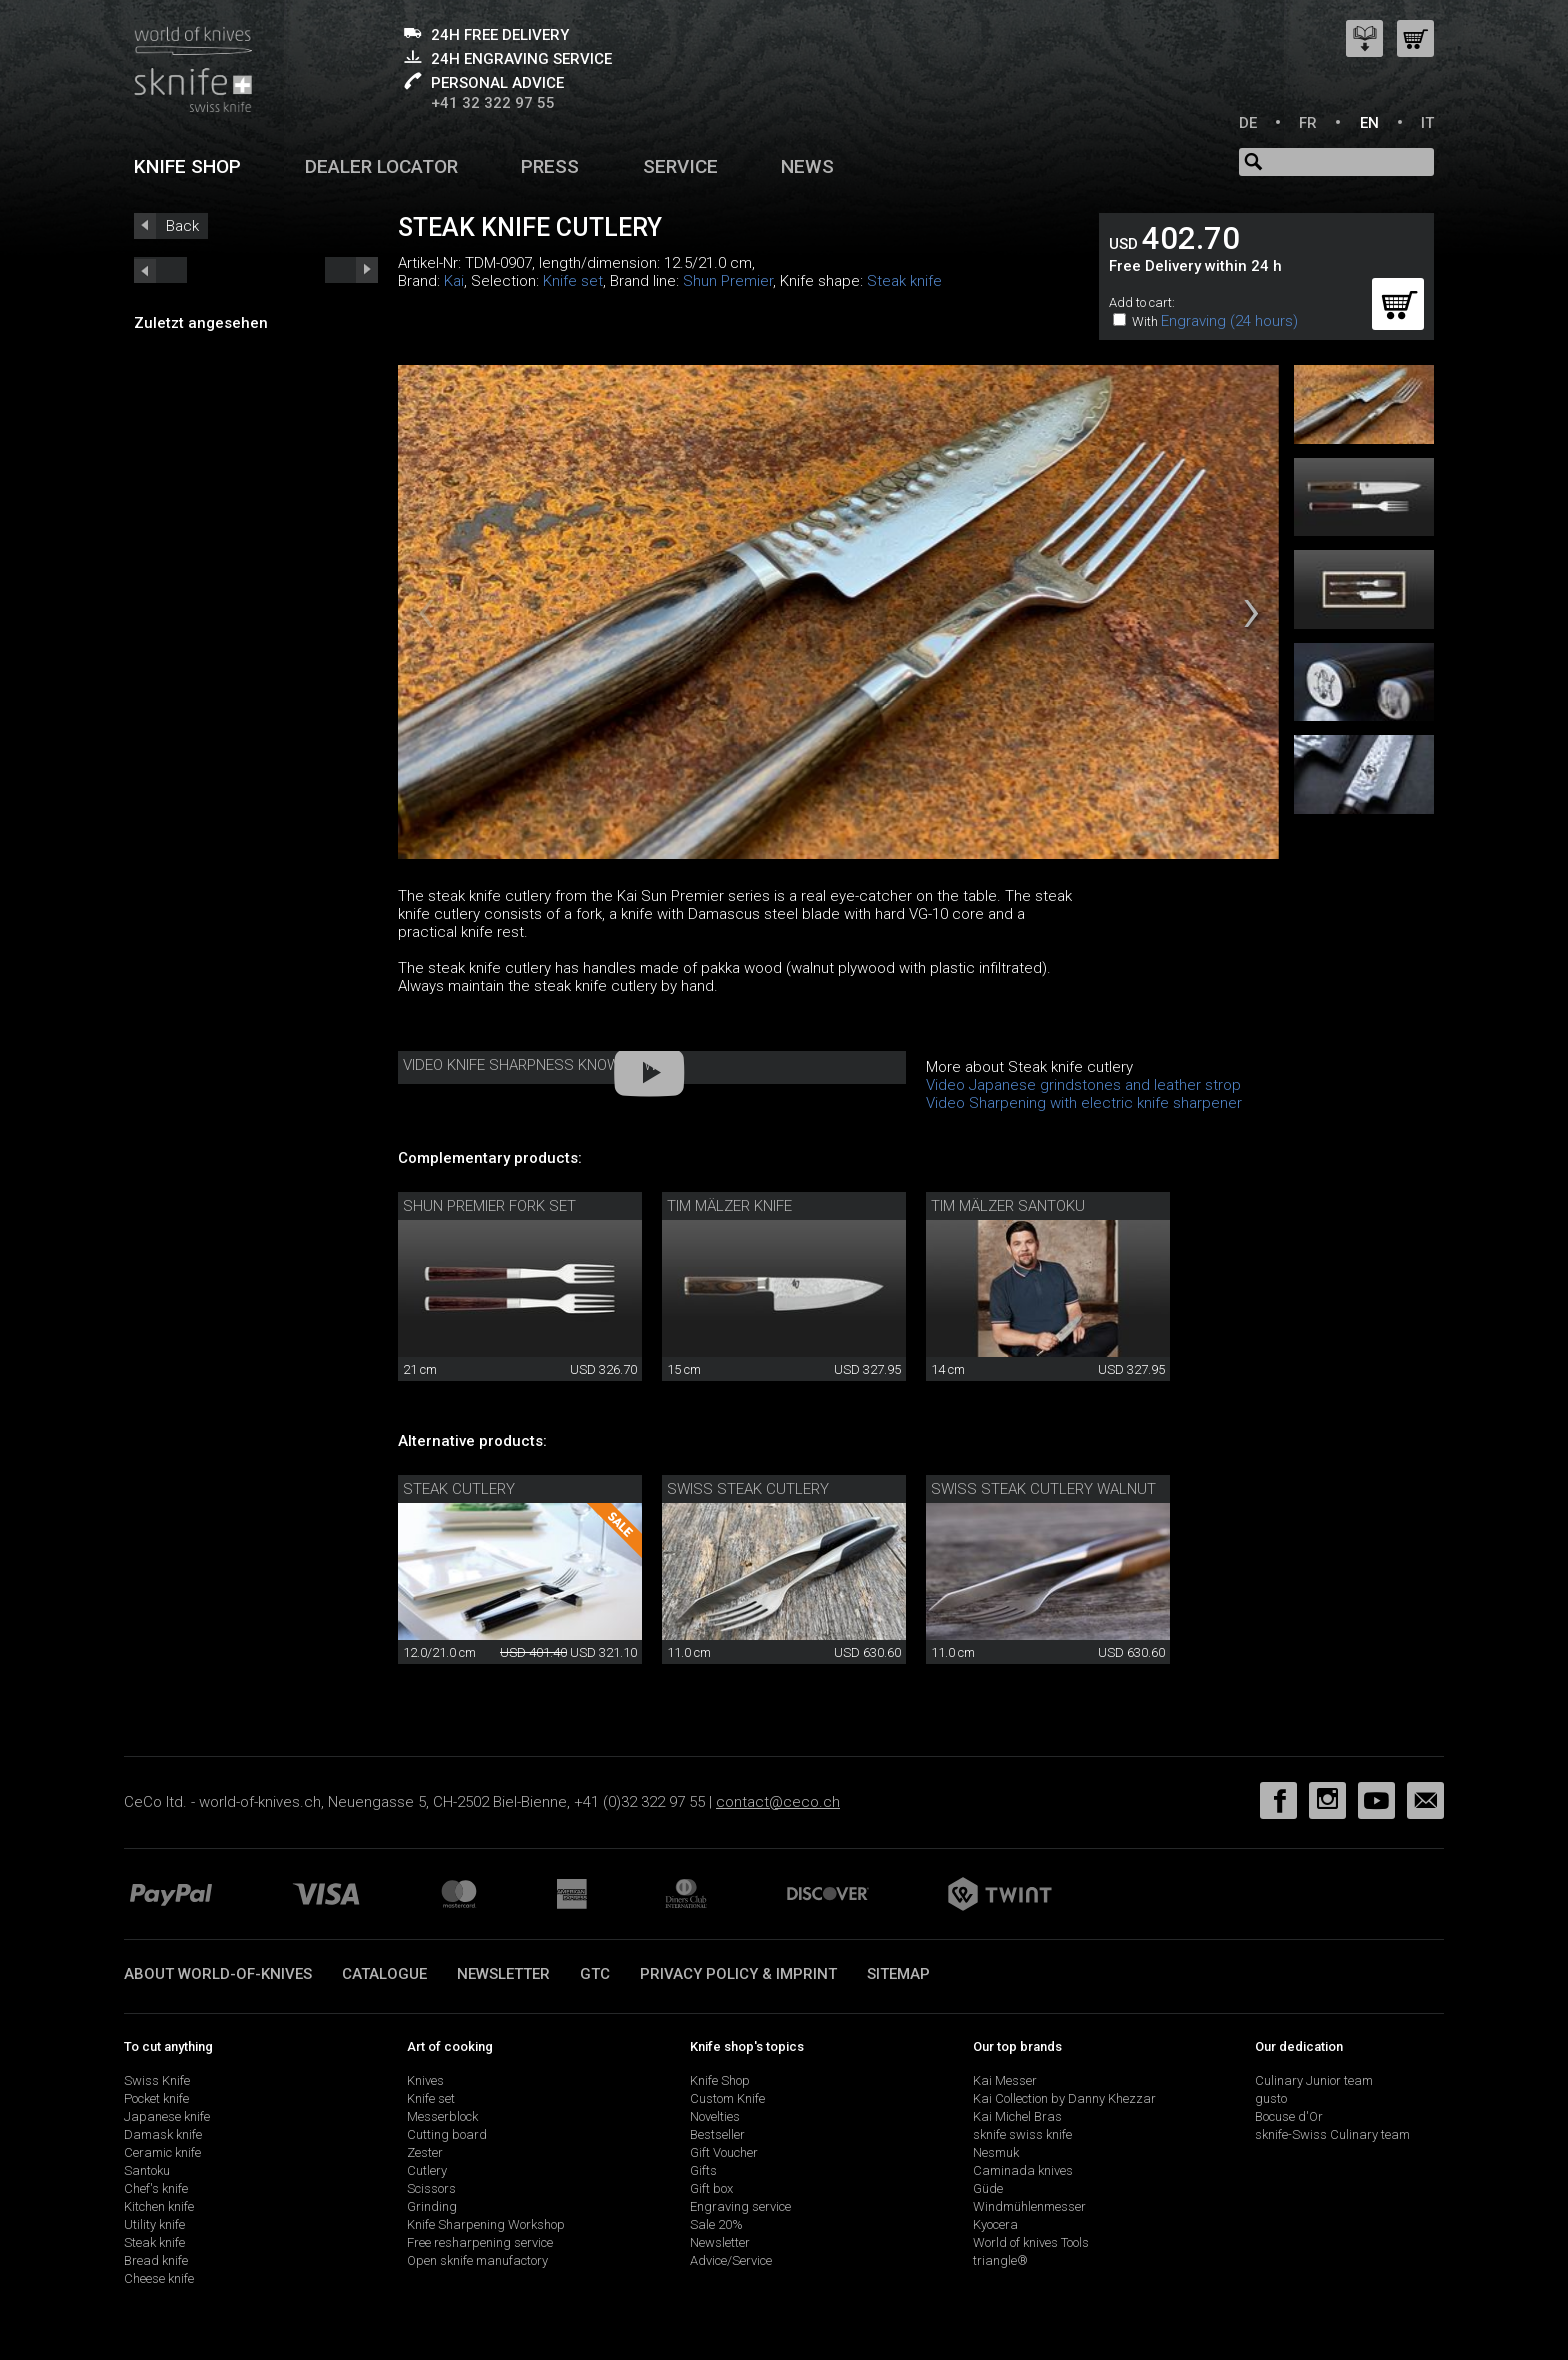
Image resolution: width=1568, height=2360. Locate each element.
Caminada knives (1023, 2170)
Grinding (432, 2206)
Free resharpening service (480, 2242)
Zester (425, 2152)
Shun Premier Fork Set (489, 1206)
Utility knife (154, 2224)
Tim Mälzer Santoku (1008, 1206)
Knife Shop (720, 2080)
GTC (595, 1974)
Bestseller (717, 2134)
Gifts (703, 2170)
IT (1427, 123)
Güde (988, 2188)
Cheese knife (159, 2278)
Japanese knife (167, 2116)
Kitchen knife (159, 2206)
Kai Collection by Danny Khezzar (1064, 2098)
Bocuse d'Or (1289, 2116)
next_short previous (160, 270)
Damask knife (163, 2134)
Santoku (147, 2170)
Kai (454, 281)
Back (182, 226)
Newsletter (503, 1974)
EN (1369, 123)
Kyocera (995, 2224)
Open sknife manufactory (477, 2260)
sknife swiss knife (1022, 2134)
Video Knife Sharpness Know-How (530, 1065)
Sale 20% (716, 2224)
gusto (1271, 2098)
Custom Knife (727, 2098)
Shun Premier (728, 281)
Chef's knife (156, 2188)
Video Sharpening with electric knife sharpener (1084, 1103)
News (807, 166)
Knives (425, 2080)
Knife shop (187, 166)
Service (680, 166)
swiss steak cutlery (748, 1489)
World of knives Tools (1031, 2242)
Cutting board (447, 2134)
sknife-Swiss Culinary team (1332, 2134)
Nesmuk (996, 2152)
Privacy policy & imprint (738, 1974)
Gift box (711, 2188)
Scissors (431, 2188)
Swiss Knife (157, 2080)
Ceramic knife (162, 2152)
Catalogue (384, 1974)
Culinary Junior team (1314, 2080)
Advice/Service (731, 2260)
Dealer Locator (381, 166)
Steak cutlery (459, 1489)
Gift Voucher (724, 2152)
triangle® (1000, 2260)
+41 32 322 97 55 (493, 103)
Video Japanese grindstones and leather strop (1083, 1085)
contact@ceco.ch (778, 1802)
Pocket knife (156, 2098)
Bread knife (156, 2260)
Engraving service (740, 2206)
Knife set (573, 281)
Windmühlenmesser (1029, 2206)
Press (550, 166)
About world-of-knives (218, 1974)
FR (1308, 123)
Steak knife (904, 281)
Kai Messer (1005, 2080)
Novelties (715, 2116)
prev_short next (351, 270)
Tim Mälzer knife (729, 1206)
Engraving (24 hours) (1229, 321)
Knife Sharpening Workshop (486, 2224)
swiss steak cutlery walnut (1043, 1489)
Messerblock (442, 2116)
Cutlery (427, 2170)
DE (1248, 123)
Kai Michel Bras (1017, 2116)
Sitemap (898, 1974)
